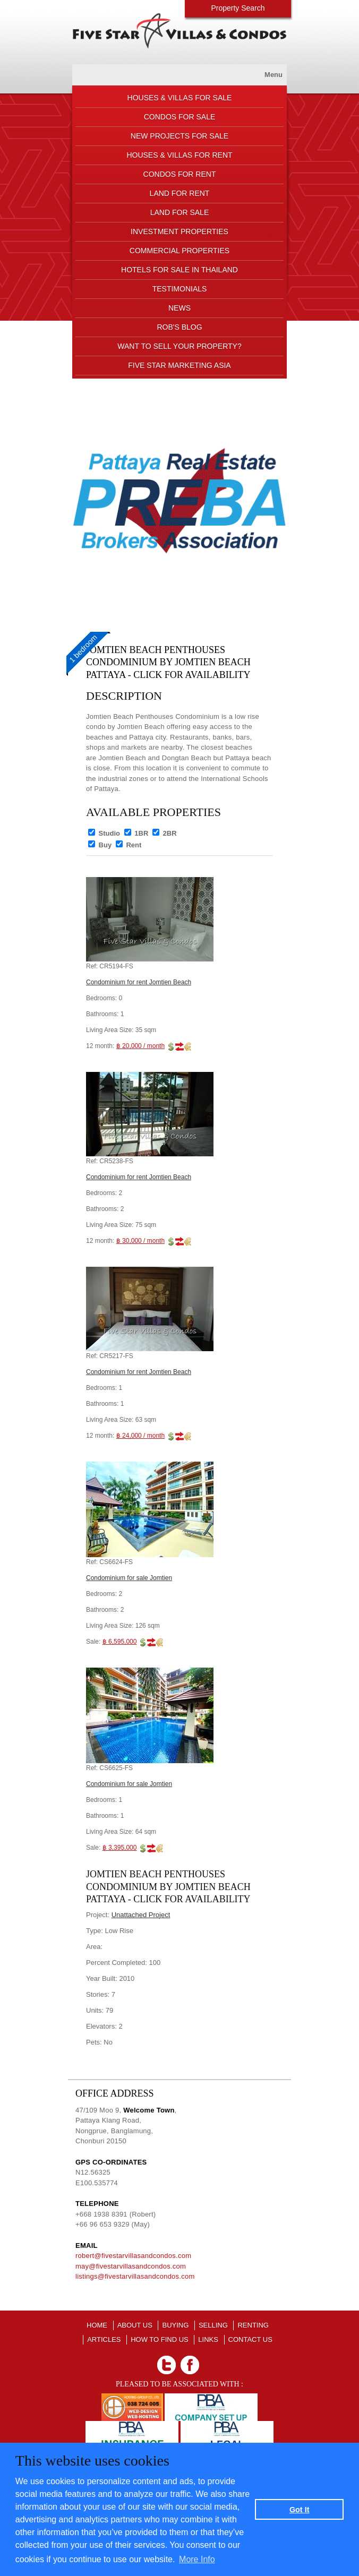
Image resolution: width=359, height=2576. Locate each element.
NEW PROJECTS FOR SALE (179, 136)
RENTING (253, 2325)
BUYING (175, 2325)
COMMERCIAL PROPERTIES (179, 250)
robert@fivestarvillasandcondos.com (133, 2256)
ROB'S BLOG (179, 327)
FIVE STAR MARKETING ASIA (179, 365)
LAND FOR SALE (179, 212)
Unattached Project (141, 1915)
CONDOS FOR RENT (179, 174)
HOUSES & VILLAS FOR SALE (179, 97)
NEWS (179, 308)
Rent (129, 844)
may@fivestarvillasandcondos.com (130, 2266)
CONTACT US (250, 2339)
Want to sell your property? (179, 346)
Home (97, 2325)
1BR (136, 833)
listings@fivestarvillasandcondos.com (135, 2276)
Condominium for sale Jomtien (129, 1578)
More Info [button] (197, 2559)
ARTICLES (104, 2339)
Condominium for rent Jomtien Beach (138, 982)
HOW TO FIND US (160, 2339)
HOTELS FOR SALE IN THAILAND (179, 269)
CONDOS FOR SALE (180, 117)
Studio (104, 833)
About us (134, 2325)
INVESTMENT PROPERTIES (179, 231)
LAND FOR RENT (180, 193)
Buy (100, 844)
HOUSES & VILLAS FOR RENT (179, 155)
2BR (164, 833)
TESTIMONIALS (179, 289)
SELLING (213, 2325)
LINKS (208, 2339)
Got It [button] (299, 2509)
